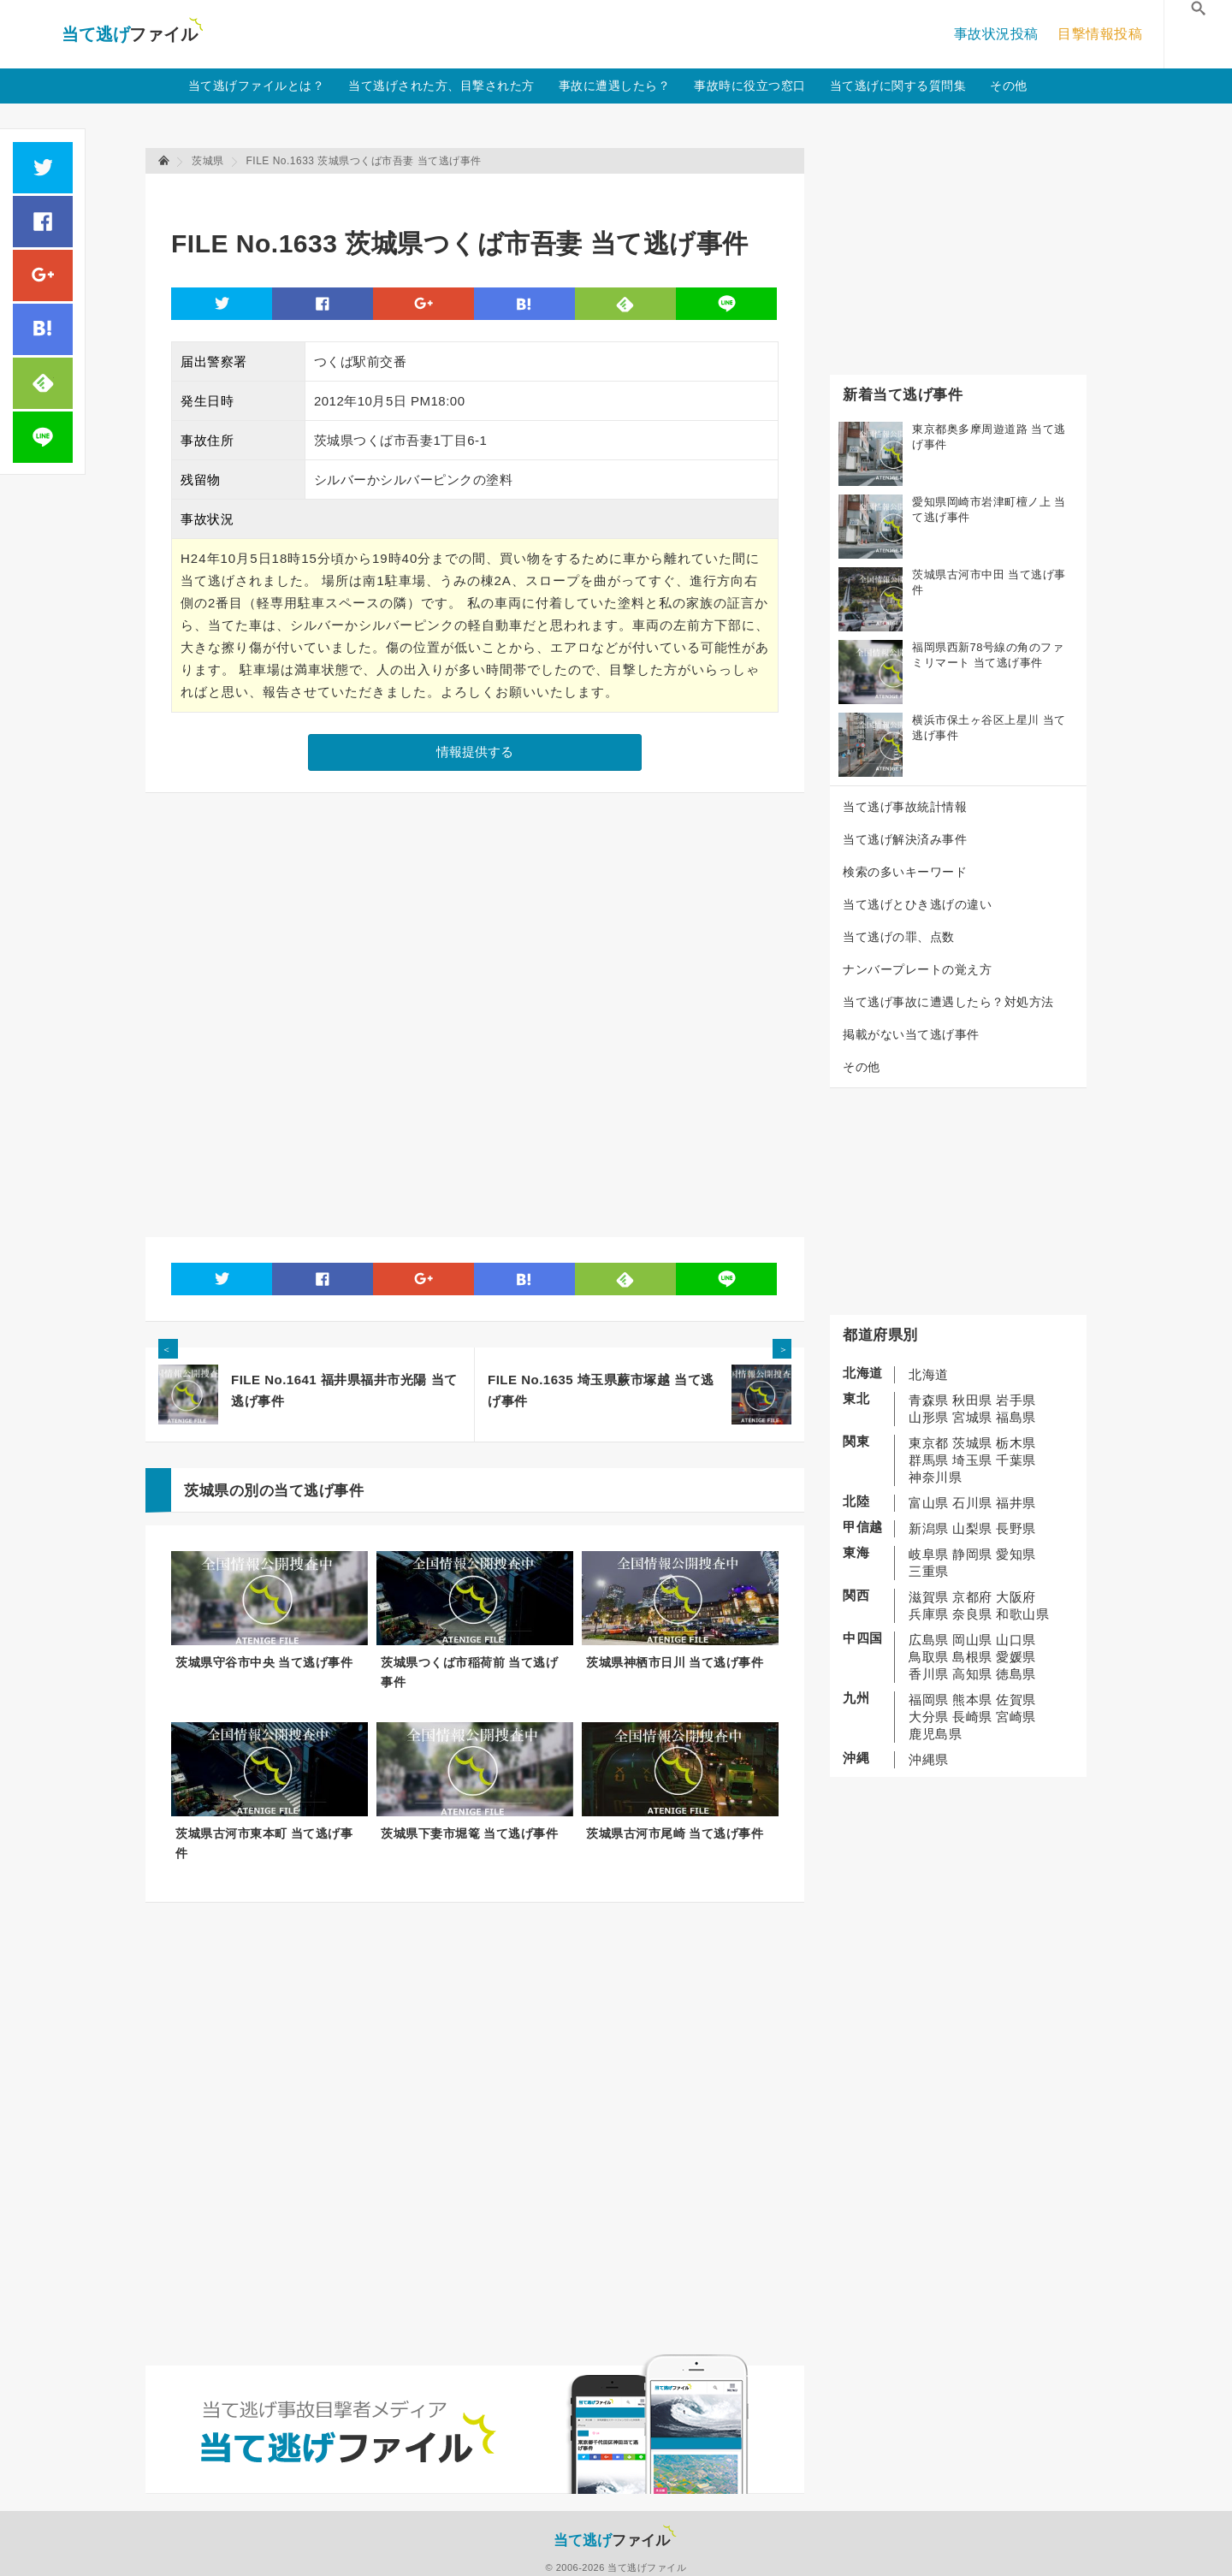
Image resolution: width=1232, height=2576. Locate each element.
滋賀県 (929, 1597)
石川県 (972, 1502)
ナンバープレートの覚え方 (917, 969)
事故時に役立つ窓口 (750, 85)
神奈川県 (935, 1477)
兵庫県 (929, 1614)
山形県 (929, 1417)
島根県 (972, 1656)
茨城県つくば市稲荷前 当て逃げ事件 (469, 1672)
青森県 (929, 1400)
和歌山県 (1022, 1614)
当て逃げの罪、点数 (899, 937)
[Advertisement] (482, 193)
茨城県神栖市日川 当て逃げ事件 (674, 1662)
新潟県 (929, 1528)
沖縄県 (929, 1759)
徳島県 (1016, 1674)
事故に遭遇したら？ (615, 85)
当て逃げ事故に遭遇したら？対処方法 (948, 1002)
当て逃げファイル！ (132, 34)
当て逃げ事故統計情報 (905, 807)
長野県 (1016, 1528)
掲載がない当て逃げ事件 (911, 1034)
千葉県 (1016, 1460)
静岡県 (972, 1554)
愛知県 (1016, 1554)
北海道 (929, 1374)
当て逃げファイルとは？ (256, 85)
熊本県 (972, 1699)
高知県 (972, 1674)
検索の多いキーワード (905, 872)
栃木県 (1016, 1443)
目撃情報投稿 (1099, 34)
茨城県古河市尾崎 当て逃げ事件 (674, 1833)
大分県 (929, 1716)
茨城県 (972, 1443)
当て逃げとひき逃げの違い (917, 904)
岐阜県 (929, 1554)
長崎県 (972, 1716)
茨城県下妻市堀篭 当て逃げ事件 (469, 1833)
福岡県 (929, 1699)
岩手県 (1016, 1400)
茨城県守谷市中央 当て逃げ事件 (263, 1662)
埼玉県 (972, 1460)
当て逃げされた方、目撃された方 (441, 85)
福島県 (1016, 1417)
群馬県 (929, 1460)
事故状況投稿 (996, 34)
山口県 (1016, 1639)
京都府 (972, 1597)
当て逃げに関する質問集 (898, 85)
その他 (1009, 85)
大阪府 (1016, 1597)
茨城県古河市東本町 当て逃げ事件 (263, 1843)
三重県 (929, 1571)
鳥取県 (929, 1656)
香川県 (929, 1674)
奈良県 (972, 1614)
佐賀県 (1016, 1699)
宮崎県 (1016, 1716)
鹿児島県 (935, 1733)
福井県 (1016, 1502)
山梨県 (972, 1528)
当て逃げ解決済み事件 (905, 839)
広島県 (929, 1639)
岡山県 (972, 1639)
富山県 (929, 1502)
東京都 (929, 1443)
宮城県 (972, 1417)
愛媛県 (1016, 1656)
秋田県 (972, 1400)
